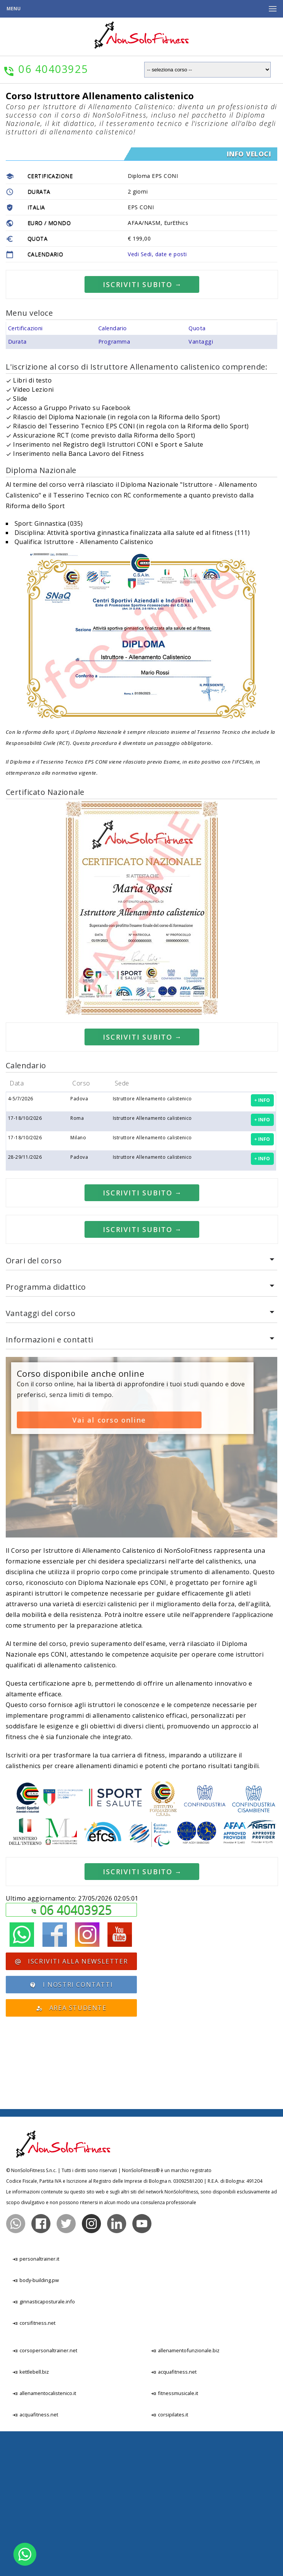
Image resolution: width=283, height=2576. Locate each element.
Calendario (112, 472)
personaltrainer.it (35, 2403)
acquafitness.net (35, 2559)
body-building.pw (35, 2424)
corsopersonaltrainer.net (44, 2495)
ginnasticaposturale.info (43, 2446)
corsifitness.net (33, 2467)
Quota (197, 472)
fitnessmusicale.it (174, 2537)
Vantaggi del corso (41, 1457)
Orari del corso (34, 1405)
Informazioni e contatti (49, 1484)
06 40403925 (76, 2054)
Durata (17, 485)
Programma (114, 485)
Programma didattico (46, 1431)
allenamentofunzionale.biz (185, 2495)
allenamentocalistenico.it (44, 2537)
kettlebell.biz (30, 2516)
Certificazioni (25, 472)
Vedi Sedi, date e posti (157, 254)
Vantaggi (201, 485)
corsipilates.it (169, 2559)
